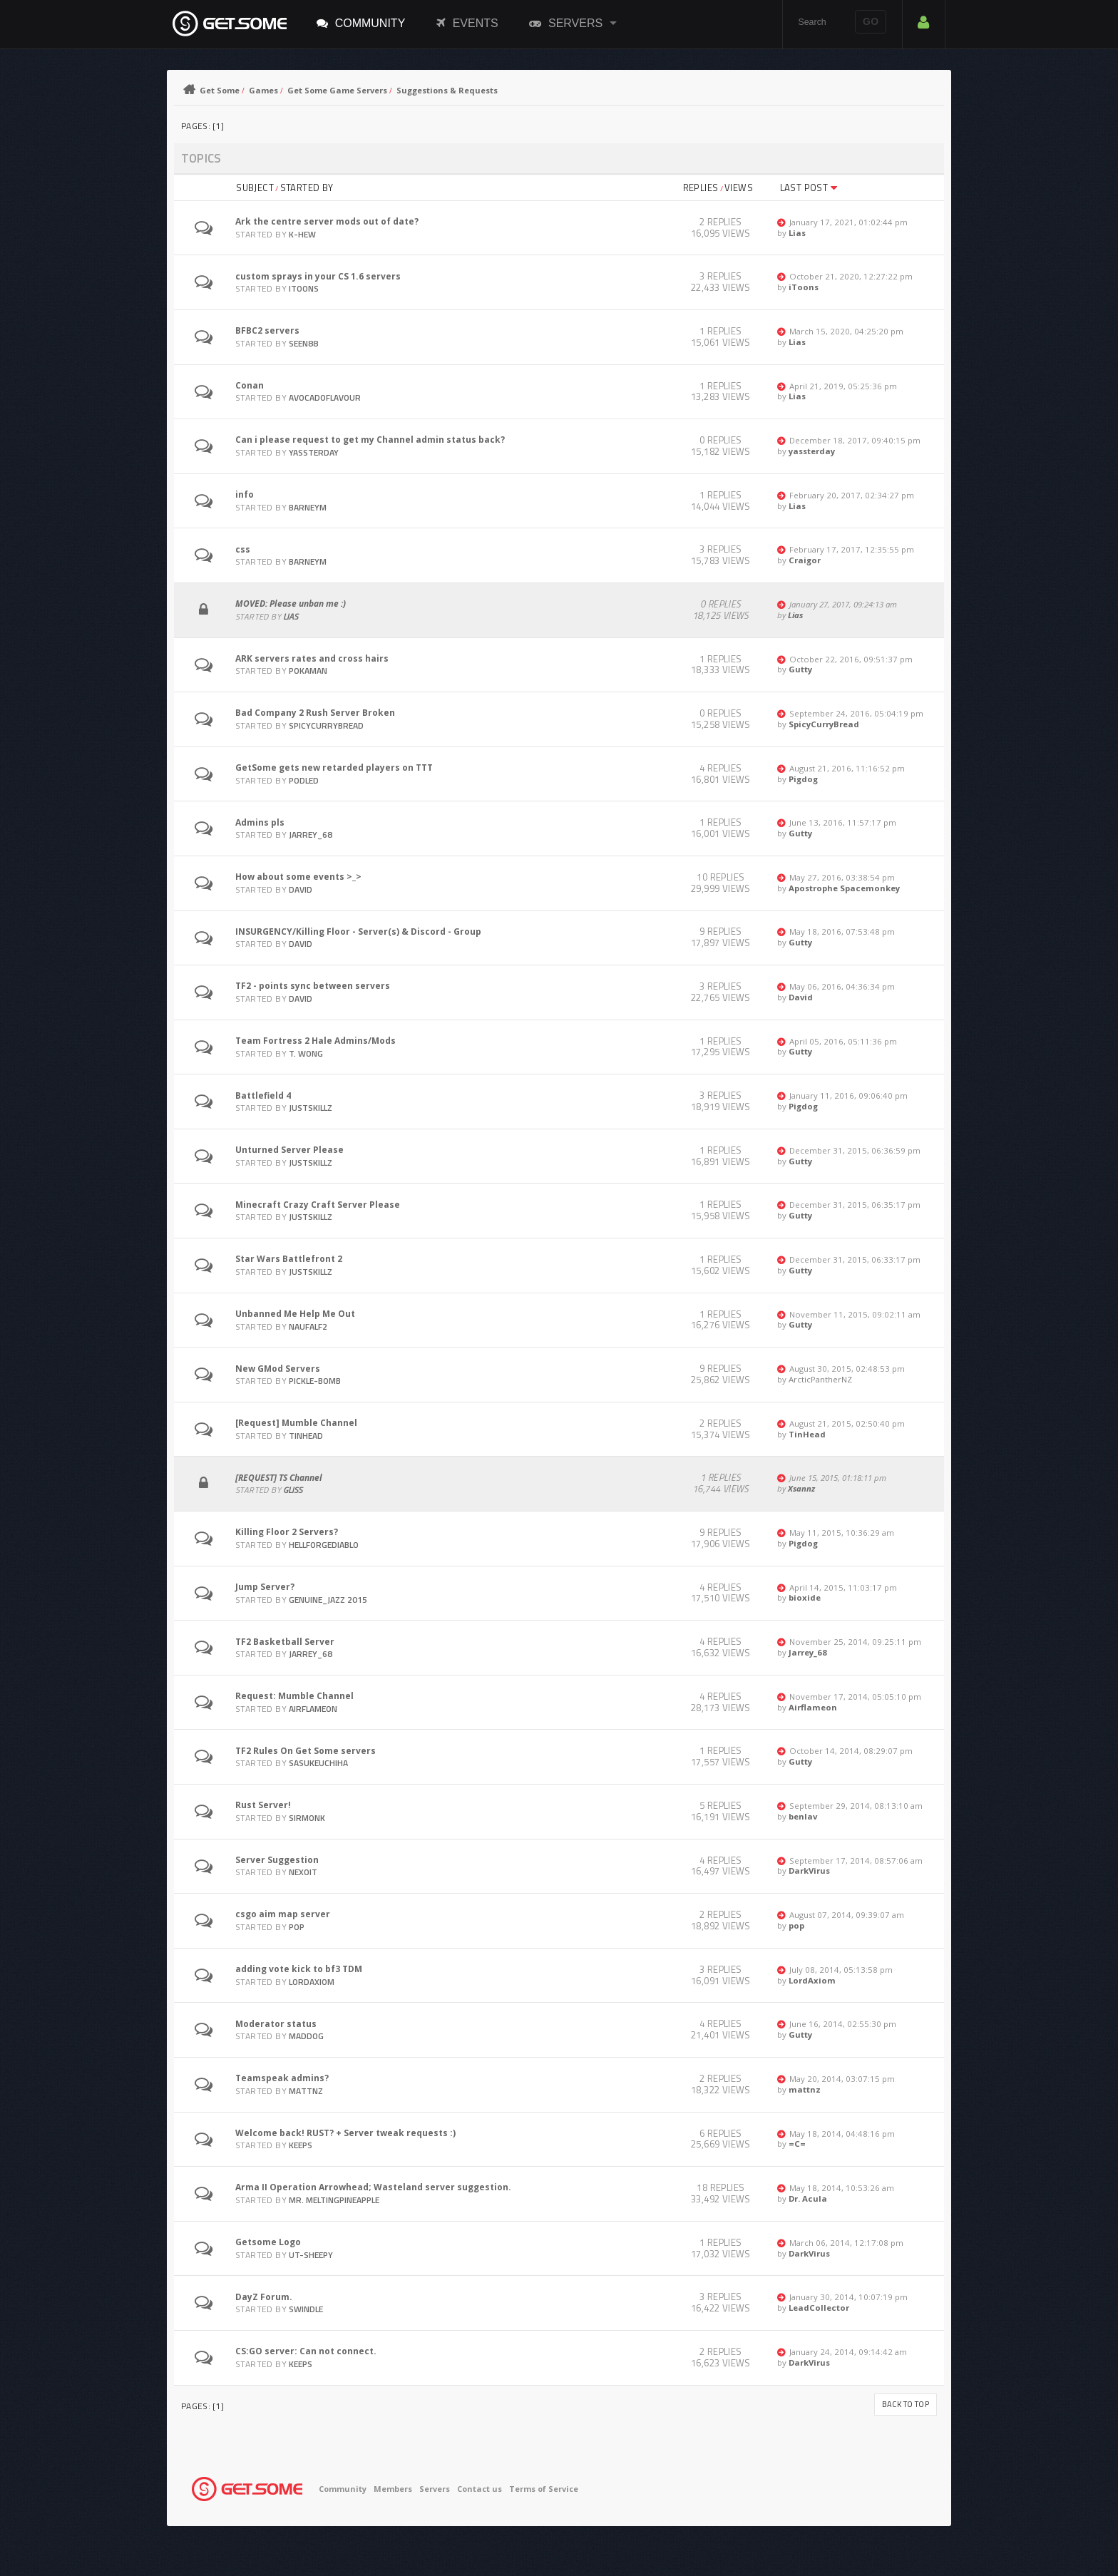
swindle (306, 2309)
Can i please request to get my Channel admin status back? (370, 439)
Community (361, 22)
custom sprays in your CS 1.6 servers (318, 276)
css (242, 549)
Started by (307, 187)
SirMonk (307, 1818)
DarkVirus (809, 1870)
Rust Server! (263, 1805)
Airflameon (313, 1708)
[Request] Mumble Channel (296, 1423)
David (300, 889)
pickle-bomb (315, 1380)
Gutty (800, 669)
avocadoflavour (325, 397)
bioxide (805, 1597)
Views (738, 187)
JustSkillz (310, 1107)
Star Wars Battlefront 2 (288, 1259)
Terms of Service (543, 2488)
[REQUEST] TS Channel (278, 1478)
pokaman (308, 670)
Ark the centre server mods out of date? (327, 221)
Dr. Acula (808, 2198)
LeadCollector (819, 2307)
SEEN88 (303, 343)
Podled (304, 780)
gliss (292, 1490)
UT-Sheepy (311, 2255)
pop (296, 1927)
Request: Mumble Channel (294, 1696)
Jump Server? (264, 1587)
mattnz (306, 2091)
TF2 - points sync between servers (312, 986)
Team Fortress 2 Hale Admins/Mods (315, 1041)
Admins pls (259, 822)
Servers (565, 22)
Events (467, 22)
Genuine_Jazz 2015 (328, 1599)
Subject (255, 187)
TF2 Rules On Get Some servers (305, 1751)
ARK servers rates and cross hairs (312, 658)
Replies (701, 187)
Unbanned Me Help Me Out (295, 1314)
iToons (304, 288)
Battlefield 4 (263, 1095)
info (244, 494)
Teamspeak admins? (282, 2078)
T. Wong (306, 1053)
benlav (803, 1816)
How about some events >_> (298, 877)
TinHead (306, 1435)
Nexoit (303, 1872)
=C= (797, 2143)
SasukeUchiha (318, 1763)
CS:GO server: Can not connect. (305, 2351)
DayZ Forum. (263, 2297)
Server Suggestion (277, 1860)
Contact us (479, 2488)
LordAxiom (311, 1982)
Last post (808, 187)
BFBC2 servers (267, 330)
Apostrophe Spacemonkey (844, 888)
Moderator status (276, 2024)
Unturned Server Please (289, 1150)
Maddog (306, 2036)
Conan (249, 385)
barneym (308, 507)
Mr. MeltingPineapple (334, 2200)
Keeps (300, 2145)
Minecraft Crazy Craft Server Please (317, 1205)
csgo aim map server (282, 1914)
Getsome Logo (268, 2242)
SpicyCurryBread (326, 725)
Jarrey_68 (310, 834)
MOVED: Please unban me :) (290, 603)
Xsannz (801, 1488)
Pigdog (803, 779)
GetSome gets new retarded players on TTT (334, 767)
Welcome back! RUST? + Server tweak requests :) (345, 2133)
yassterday (314, 452)
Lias (797, 232)
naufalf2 (308, 1326)
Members (393, 2488)
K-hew (302, 234)
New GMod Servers (277, 1369)
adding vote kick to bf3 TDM (298, 1969)
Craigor (805, 560)
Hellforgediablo (324, 1544)
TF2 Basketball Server (284, 1642)
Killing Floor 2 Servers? (286, 1532)
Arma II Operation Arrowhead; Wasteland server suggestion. (373, 2187)
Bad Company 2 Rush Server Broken (315, 713)
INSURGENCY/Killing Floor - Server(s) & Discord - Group (358, 931)
